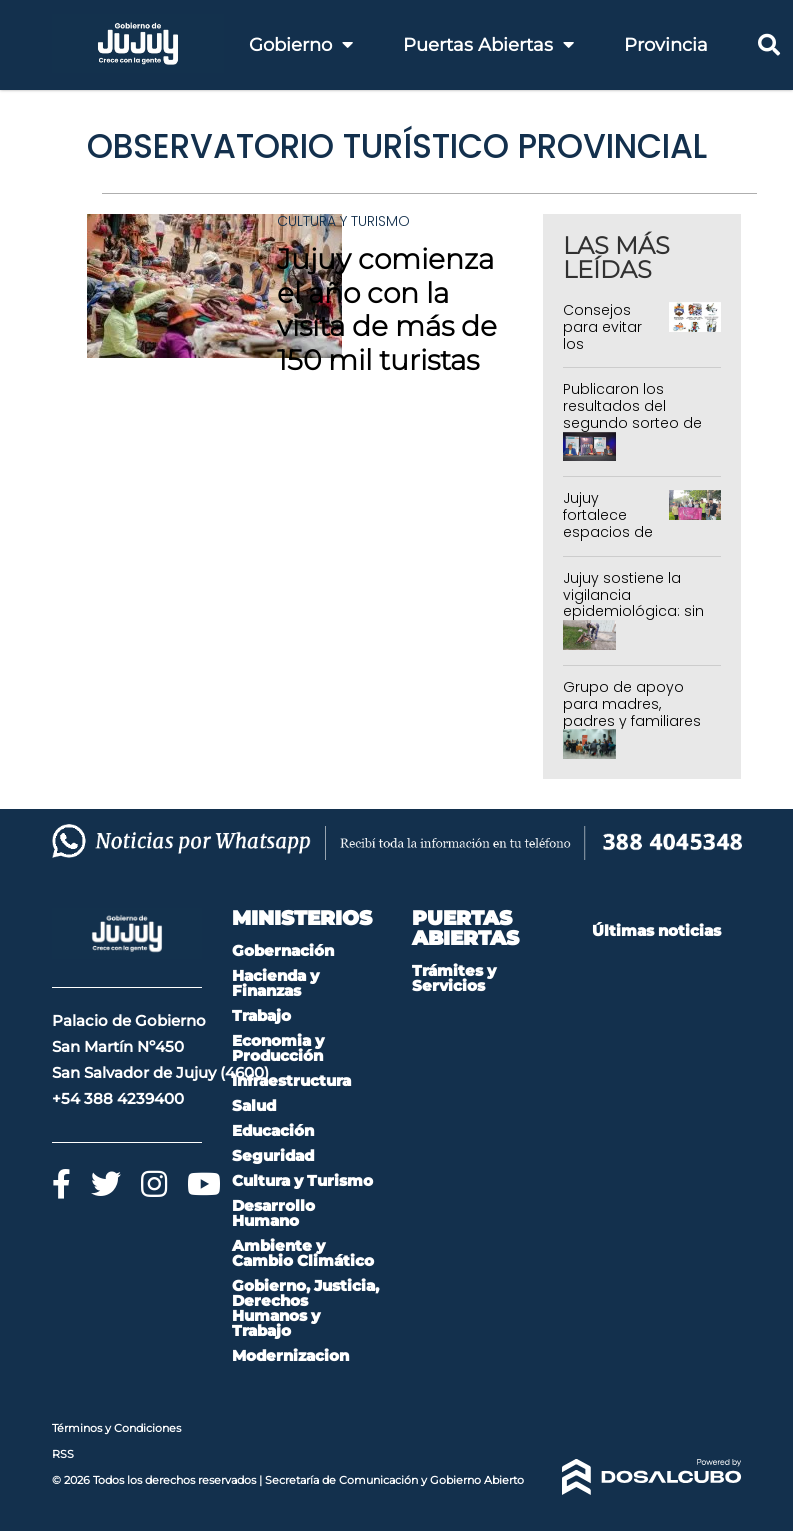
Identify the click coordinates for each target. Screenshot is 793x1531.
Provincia (666, 45)
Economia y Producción (278, 1048)
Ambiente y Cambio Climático (303, 1253)
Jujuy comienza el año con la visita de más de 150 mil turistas (387, 309)
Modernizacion (290, 1355)
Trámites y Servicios (454, 978)
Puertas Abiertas (488, 45)
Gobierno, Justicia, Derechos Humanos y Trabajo (305, 1308)
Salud (254, 1105)
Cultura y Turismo (343, 221)
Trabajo (261, 1015)
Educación (273, 1130)
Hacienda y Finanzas (275, 983)
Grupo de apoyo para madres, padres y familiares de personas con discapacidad (632, 720)
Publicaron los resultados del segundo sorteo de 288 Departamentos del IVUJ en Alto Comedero (635, 431)
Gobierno (301, 45)
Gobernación (283, 950)
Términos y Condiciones (116, 1428)
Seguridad (273, 1155)
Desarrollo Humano (273, 1213)
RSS (63, 1454)
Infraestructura (291, 1080)
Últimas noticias (656, 930)
